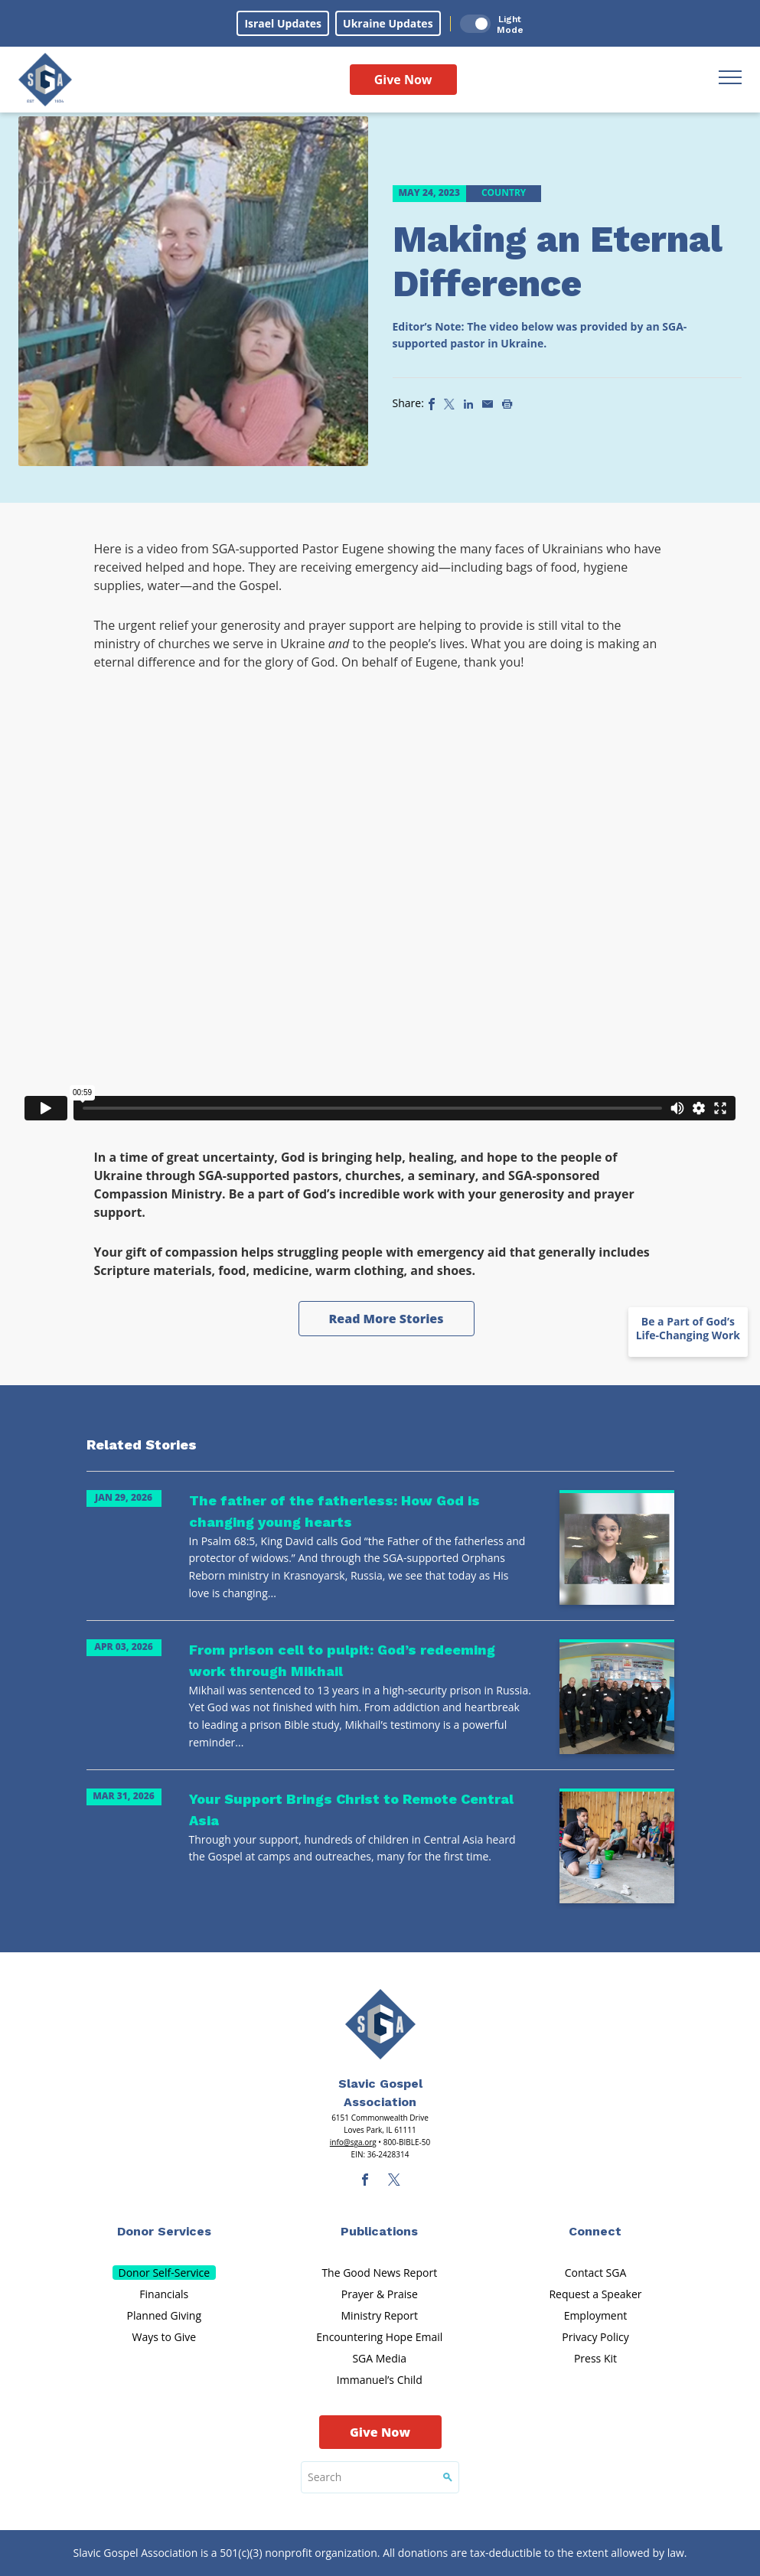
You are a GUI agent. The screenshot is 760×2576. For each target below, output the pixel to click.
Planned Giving (164, 2315)
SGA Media (379, 2358)
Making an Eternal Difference (557, 261)
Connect (595, 2231)
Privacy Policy (595, 2337)
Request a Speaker (595, 2294)
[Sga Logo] (45, 79)
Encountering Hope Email (379, 2337)
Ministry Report (379, 2315)
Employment (596, 2315)
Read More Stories (385, 1318)
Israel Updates (282, 23)
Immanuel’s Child (379, 2379)
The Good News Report (379, 2272)
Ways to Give (164, 2337)
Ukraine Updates (388, 23)
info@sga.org (353, 2142)
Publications (379, 2231)
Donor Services (164, 2231)
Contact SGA (596, 2272)
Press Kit (595, 2358)
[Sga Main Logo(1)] (380, 2024)
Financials (163, 2294)
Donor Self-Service (164, 2272)
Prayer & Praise (379, 2294)
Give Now (403, 79)
